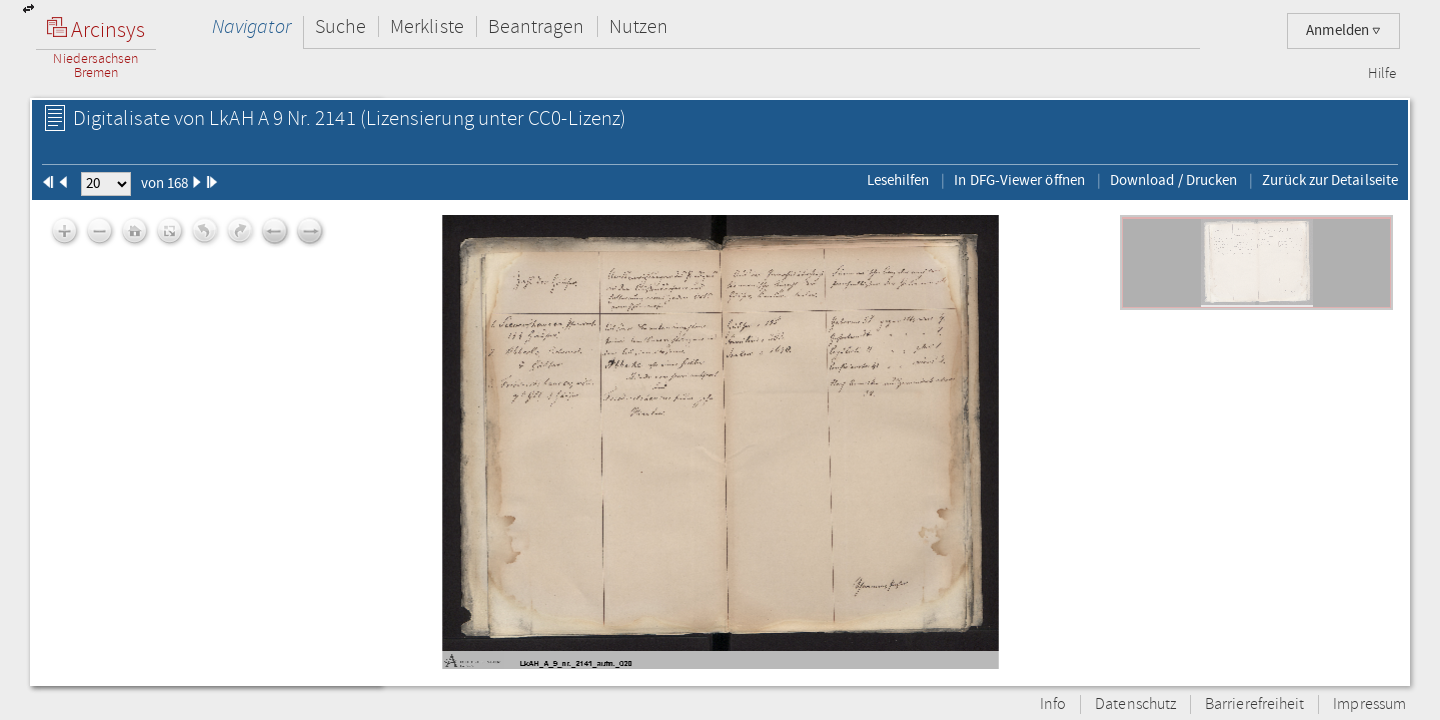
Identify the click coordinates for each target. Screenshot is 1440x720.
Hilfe (1382, 74)
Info (1053, 704)
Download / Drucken (1173, 180)
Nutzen (638, 26)
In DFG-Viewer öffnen (1019, 180)
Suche (340, 26)
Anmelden (1343, 30)
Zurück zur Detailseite (1330, 180)
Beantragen (536, 26)
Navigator (251, 26)
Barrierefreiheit (1254, 704)
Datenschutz (1135, 704)
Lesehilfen (898, 180)
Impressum (1369, 704)
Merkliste (427, 26)
